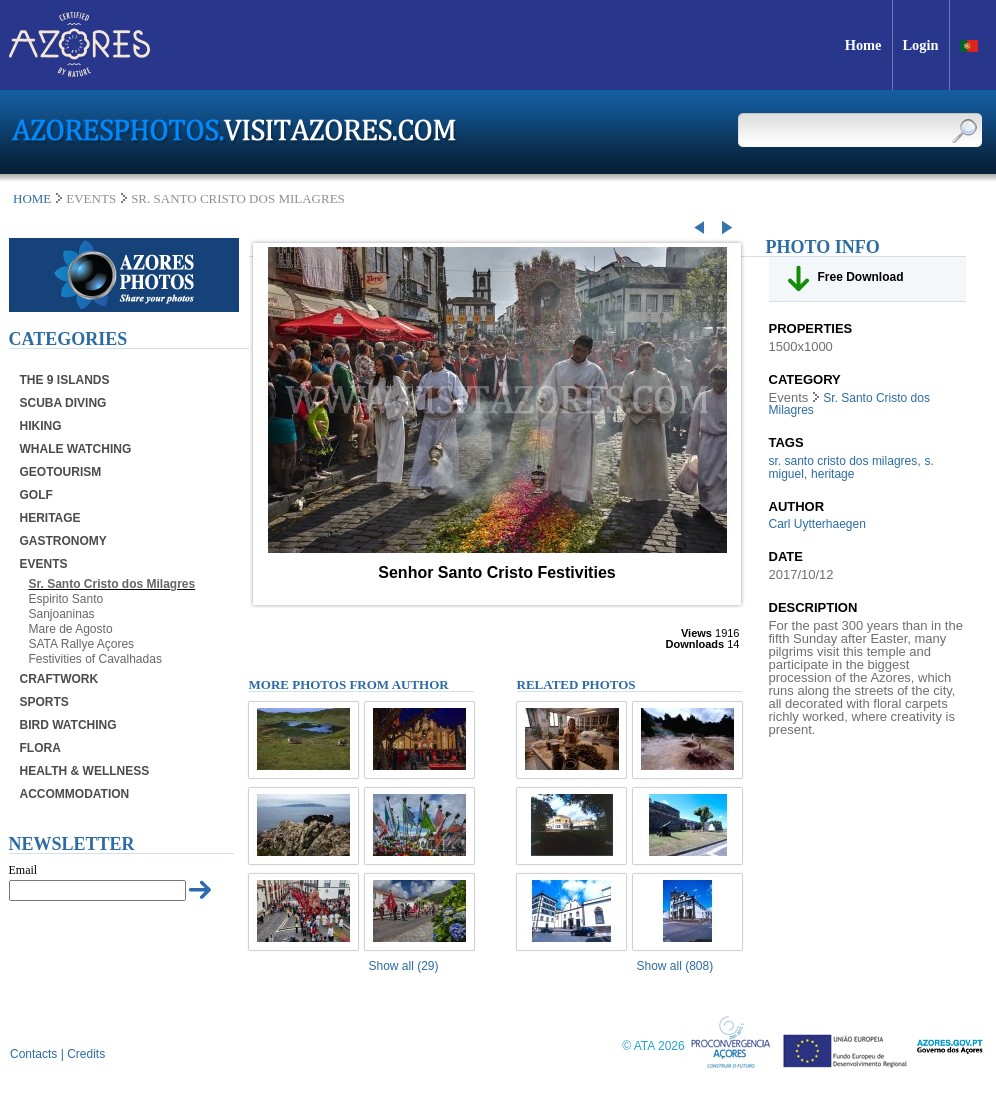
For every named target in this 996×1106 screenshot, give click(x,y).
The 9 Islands (65, 380)
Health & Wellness (85, 771)
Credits (86, 1054)
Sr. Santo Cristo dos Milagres (112, 584)
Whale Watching (76, 449)
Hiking (41, 426)
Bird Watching (68, 725)
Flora (40, 748)
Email (23, 870)
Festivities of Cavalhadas (95, 659)
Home (32, 198)
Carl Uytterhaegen (817, 524)
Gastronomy (63, 541)
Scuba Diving (63, 403)
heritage (832, 474)
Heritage (50, 518)
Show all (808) (675, 966)
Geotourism (61, 472)
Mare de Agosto (71, 629)
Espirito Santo (66, 599)
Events (44, 564)
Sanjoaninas (62, 614)
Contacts (33, 1054)
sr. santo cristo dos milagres (843, 461)
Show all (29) (404, 966)
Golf (36, 495)
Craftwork (59, 679)
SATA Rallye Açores (82, 644)
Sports (44, 702)
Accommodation (75, 794)
